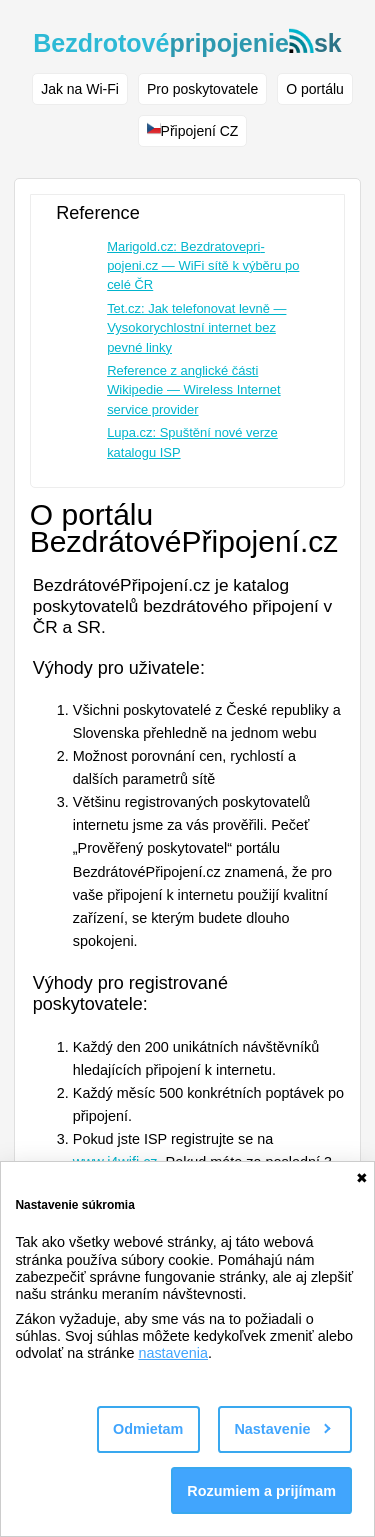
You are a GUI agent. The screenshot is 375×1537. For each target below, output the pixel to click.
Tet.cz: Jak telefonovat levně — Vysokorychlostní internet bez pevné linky (196, 328)
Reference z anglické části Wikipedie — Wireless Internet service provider (193, 390)
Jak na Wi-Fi (80, 89)
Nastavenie (282, 1429)
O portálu (315, 89)
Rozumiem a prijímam (261, 1491)
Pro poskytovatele (202, 89)
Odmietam (148, 1429)
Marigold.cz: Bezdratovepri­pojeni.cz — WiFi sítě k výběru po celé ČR (203, 266)
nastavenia (173, 1353)
